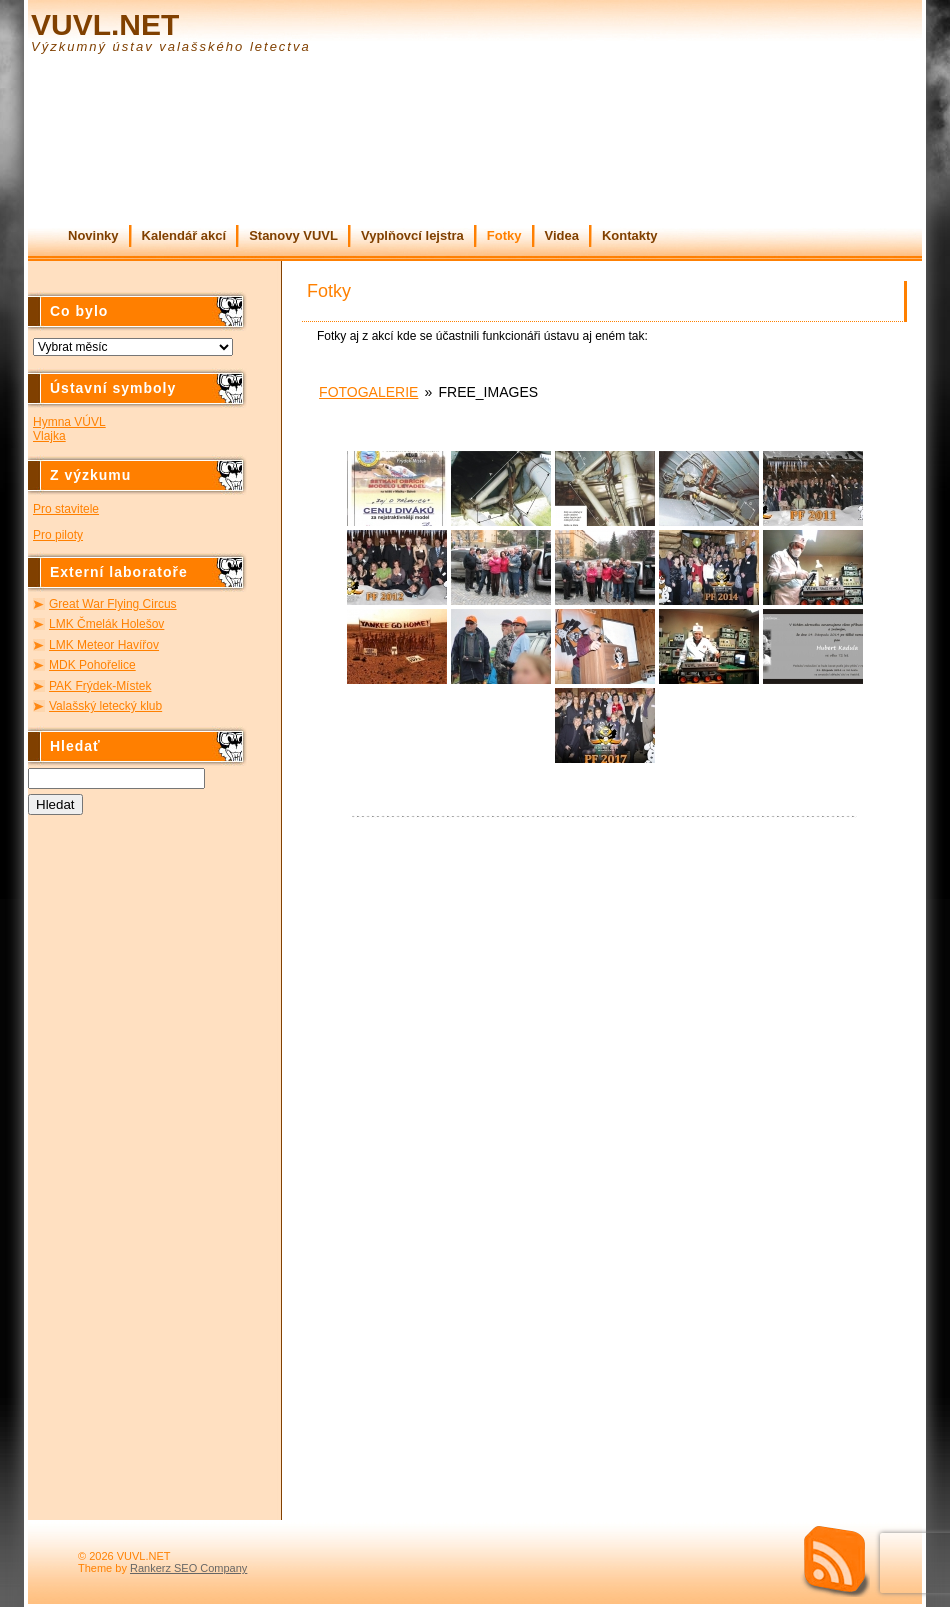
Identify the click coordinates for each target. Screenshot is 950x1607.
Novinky (93, 235)
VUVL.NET (105, 24)
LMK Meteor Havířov (104, 645)
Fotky (504, 235)
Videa (562, 235)
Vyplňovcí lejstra (412, 235)
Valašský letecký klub (105, 706)
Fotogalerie (368, 392)
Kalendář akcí (184, 235)
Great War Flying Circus (113, 604)
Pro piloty (58, 535)
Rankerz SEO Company (188, 1568)
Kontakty (630, 235)
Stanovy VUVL (293, 235)
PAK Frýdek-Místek (100, 686)
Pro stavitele (66, 509)
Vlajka (49, 436)
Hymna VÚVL (69, 422)
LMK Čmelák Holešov (106, 624)
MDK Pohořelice (92, 665)
